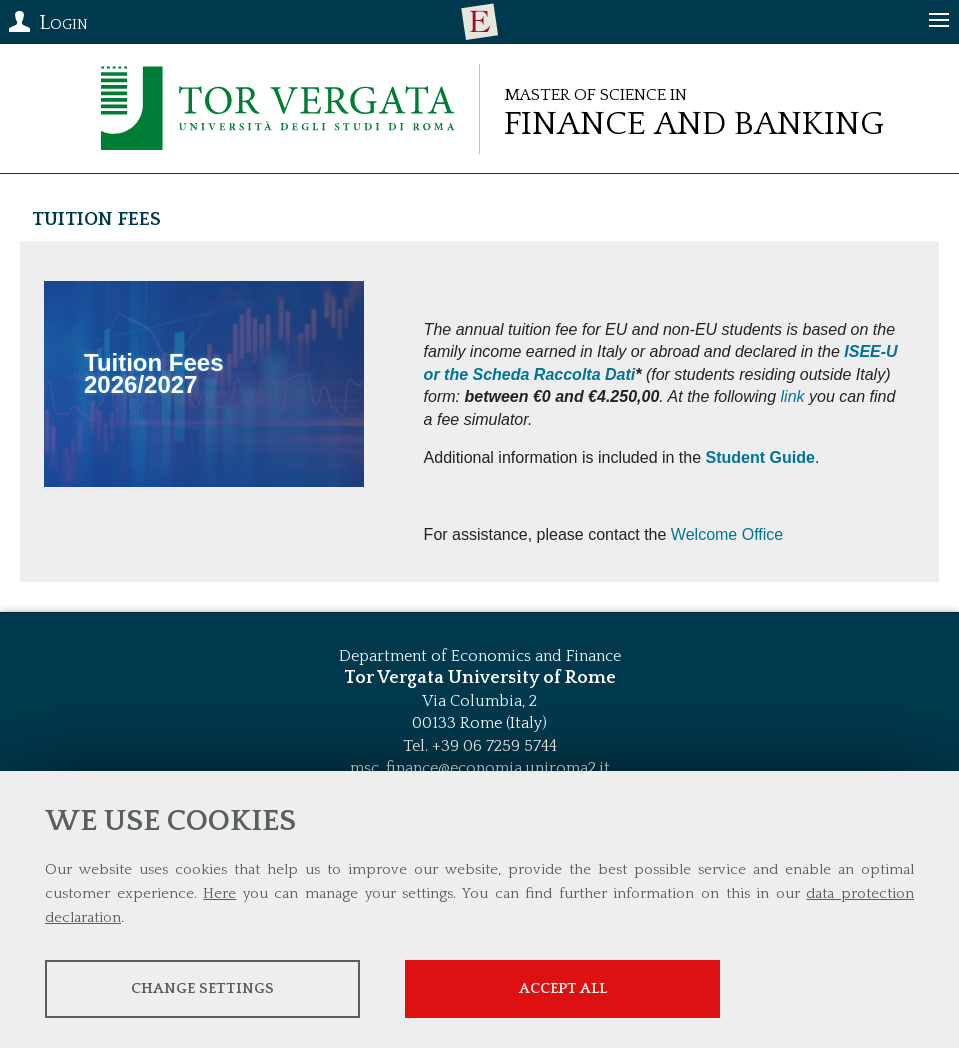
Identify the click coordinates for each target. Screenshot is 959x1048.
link (793, 396)
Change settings (202, 988)
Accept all (563, 988)
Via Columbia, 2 (479, 701)
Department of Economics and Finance (480, 656)
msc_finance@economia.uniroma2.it (480, 768)
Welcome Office (727, 534)
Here (219, 893)
